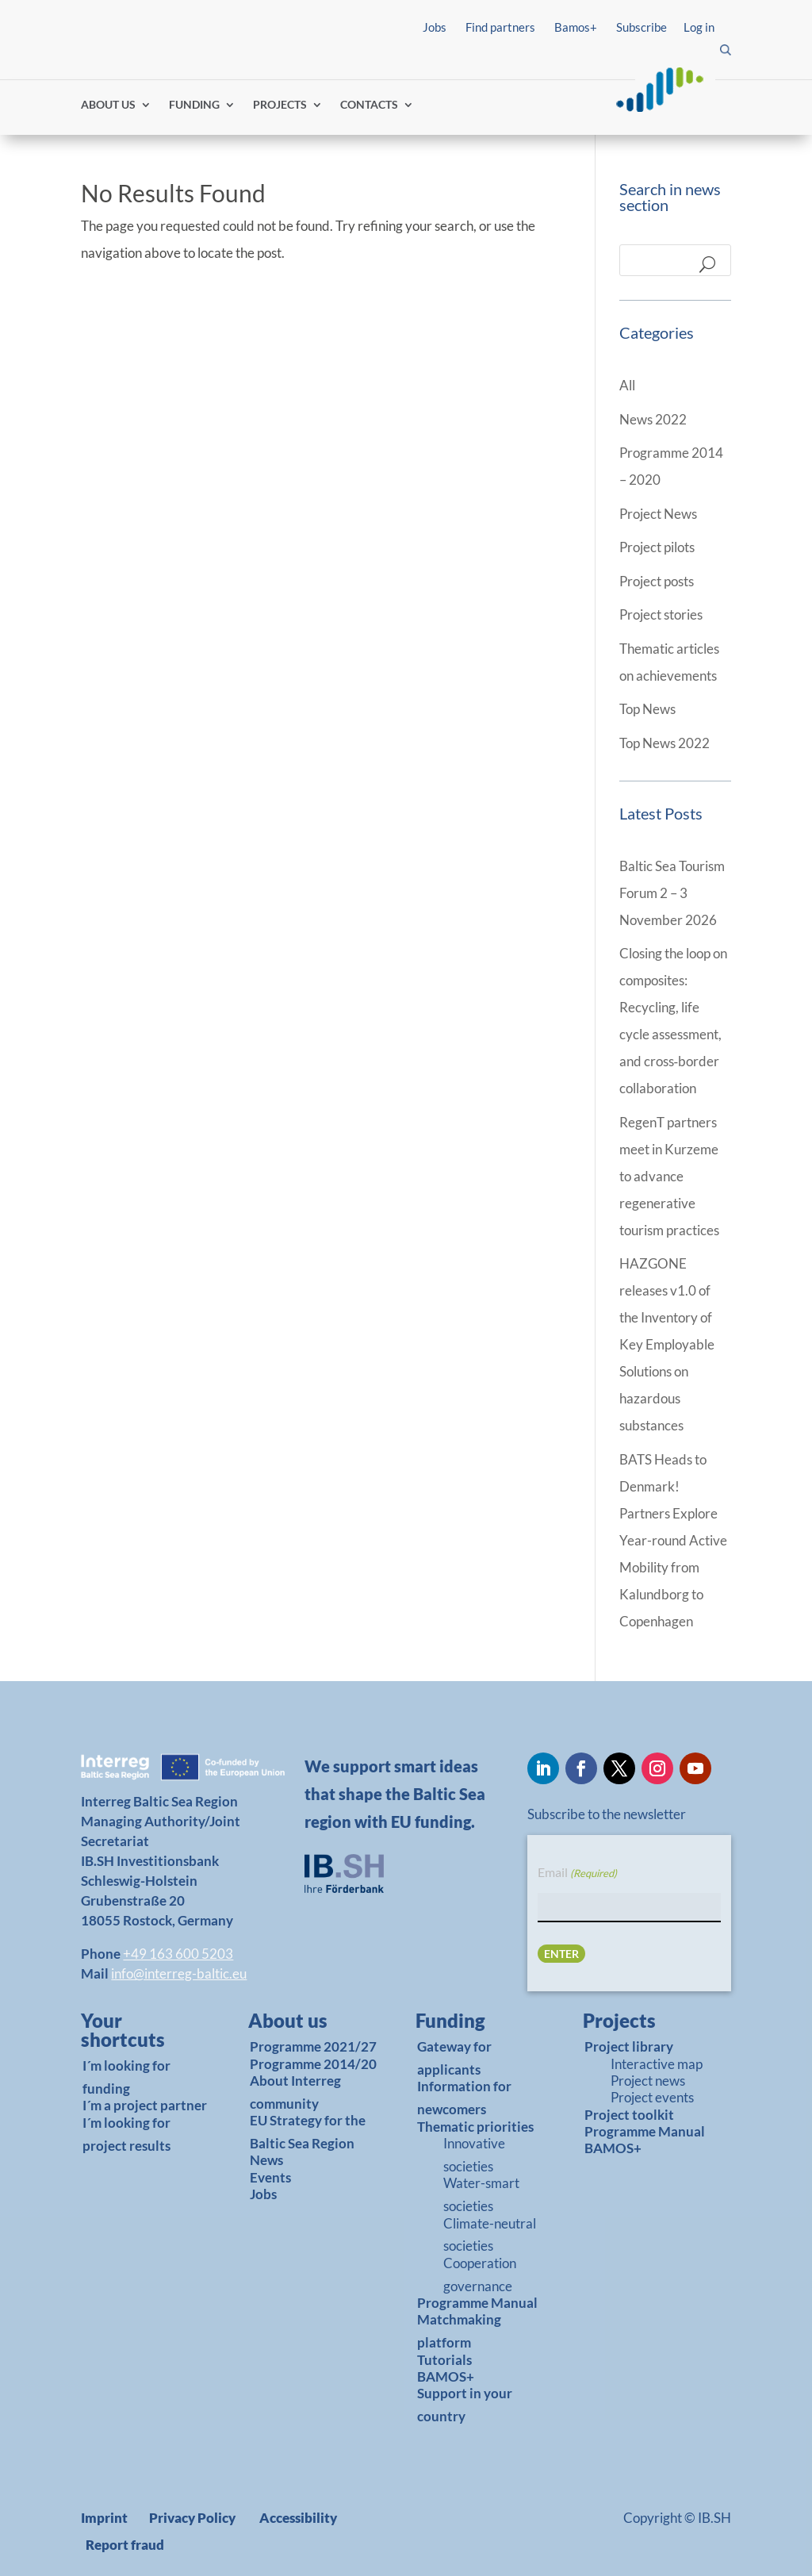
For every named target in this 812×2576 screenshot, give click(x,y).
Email (577, 1873)
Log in (699, 27)
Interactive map (657, 2064)
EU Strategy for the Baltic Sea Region (308, 2132)
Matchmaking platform (459, 2331)
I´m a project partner (144, 2105)
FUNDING (194, 105)
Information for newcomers (464, 2097)
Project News (658, 513)
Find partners (500, 27)
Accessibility (298, 2517)
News (266, 2160)
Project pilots (657, 547)
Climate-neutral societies (489, 2235)
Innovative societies (474, 2155)
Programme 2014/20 (313, 2064)
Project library (628, 2046)
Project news (648, 2080)
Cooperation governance (479, 2274)
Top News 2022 (664, 743)
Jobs (434, 27)
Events (270, 2177)
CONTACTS (369, 105)
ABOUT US (108, 105)
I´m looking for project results (126, 2134)
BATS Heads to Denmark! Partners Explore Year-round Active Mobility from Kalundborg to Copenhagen (673, 1540)
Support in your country (464, 2404)
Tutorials (444, 2359)
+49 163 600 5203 (178, 1953)
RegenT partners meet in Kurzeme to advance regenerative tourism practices (669, 1176)
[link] (140, 2034)
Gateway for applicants (454, 2058)
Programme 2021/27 (313, 2046)
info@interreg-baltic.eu (179, 1973)
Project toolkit (629, 2114)
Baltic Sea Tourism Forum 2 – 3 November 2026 (672, 893)
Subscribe (641, 27)
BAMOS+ (445, 2376)
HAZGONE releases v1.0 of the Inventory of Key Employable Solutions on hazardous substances (666, 1344)
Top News (647, 709)
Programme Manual (477, 2302)
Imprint (104, 2517)
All (627, 385)
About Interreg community (295, 2092)
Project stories (661, 614)
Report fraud (125, 2544)
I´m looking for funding (126, 2077)
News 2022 (653, 419)
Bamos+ (575, 27)
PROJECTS (280, 105)
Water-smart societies (481, 2194)
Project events (652, 2097)
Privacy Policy (192, 2517)
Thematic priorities (475, 2126)
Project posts (656, 581)
